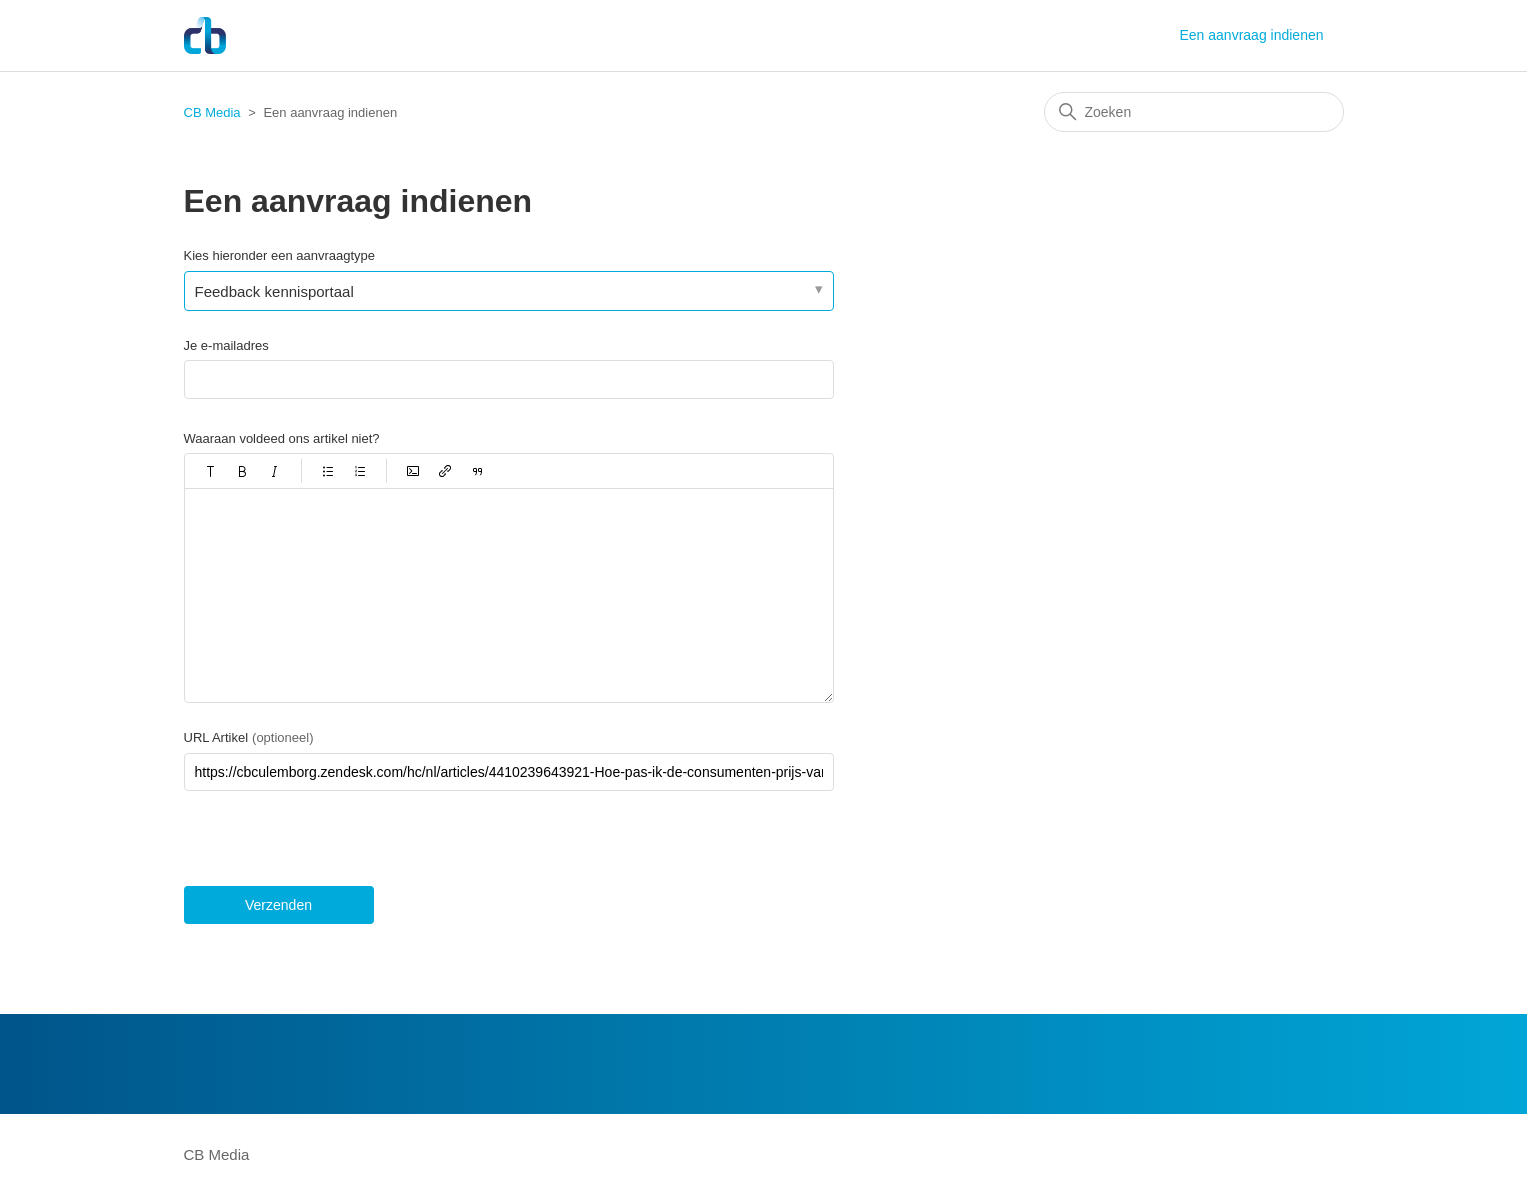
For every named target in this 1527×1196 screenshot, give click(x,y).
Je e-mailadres (226, 345)
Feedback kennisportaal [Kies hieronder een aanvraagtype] (274, 291)
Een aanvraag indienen (1251, 35)
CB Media (212, 112)
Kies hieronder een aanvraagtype (280, 255)
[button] (211, 471)
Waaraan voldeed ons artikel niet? (282, 438)
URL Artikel (249, 737)
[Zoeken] (1194, 112)
